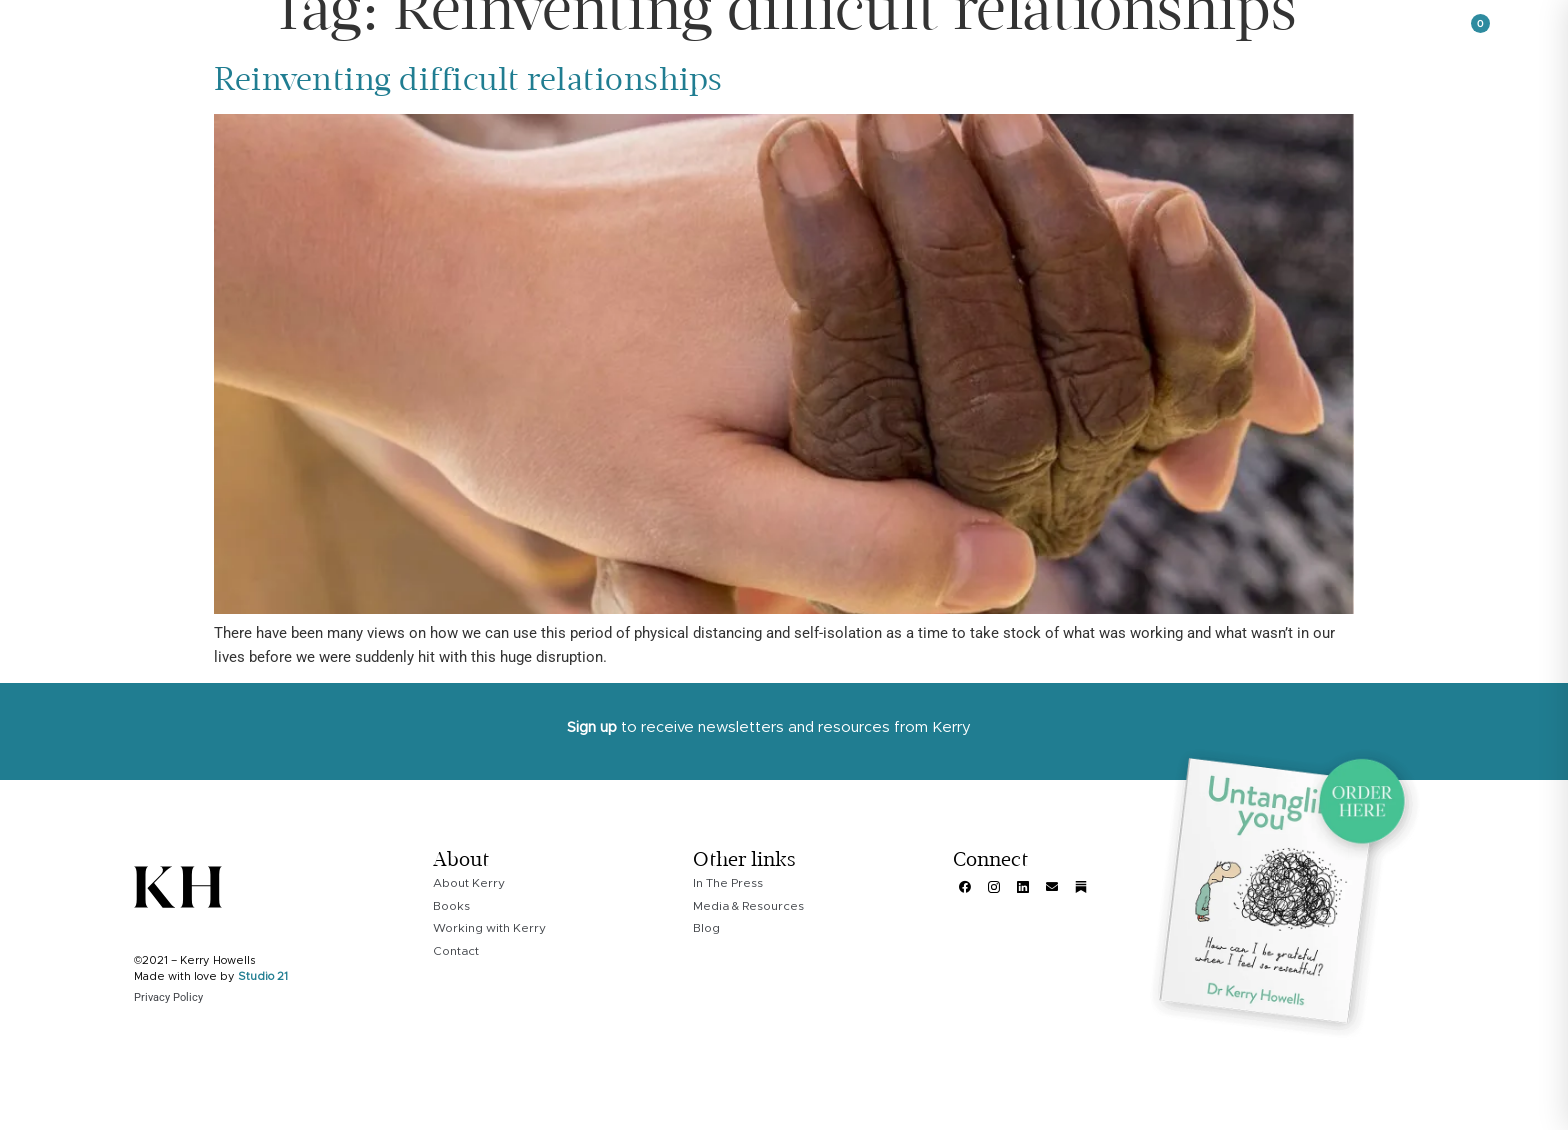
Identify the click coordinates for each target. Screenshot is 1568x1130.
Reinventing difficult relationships (468, 86)
